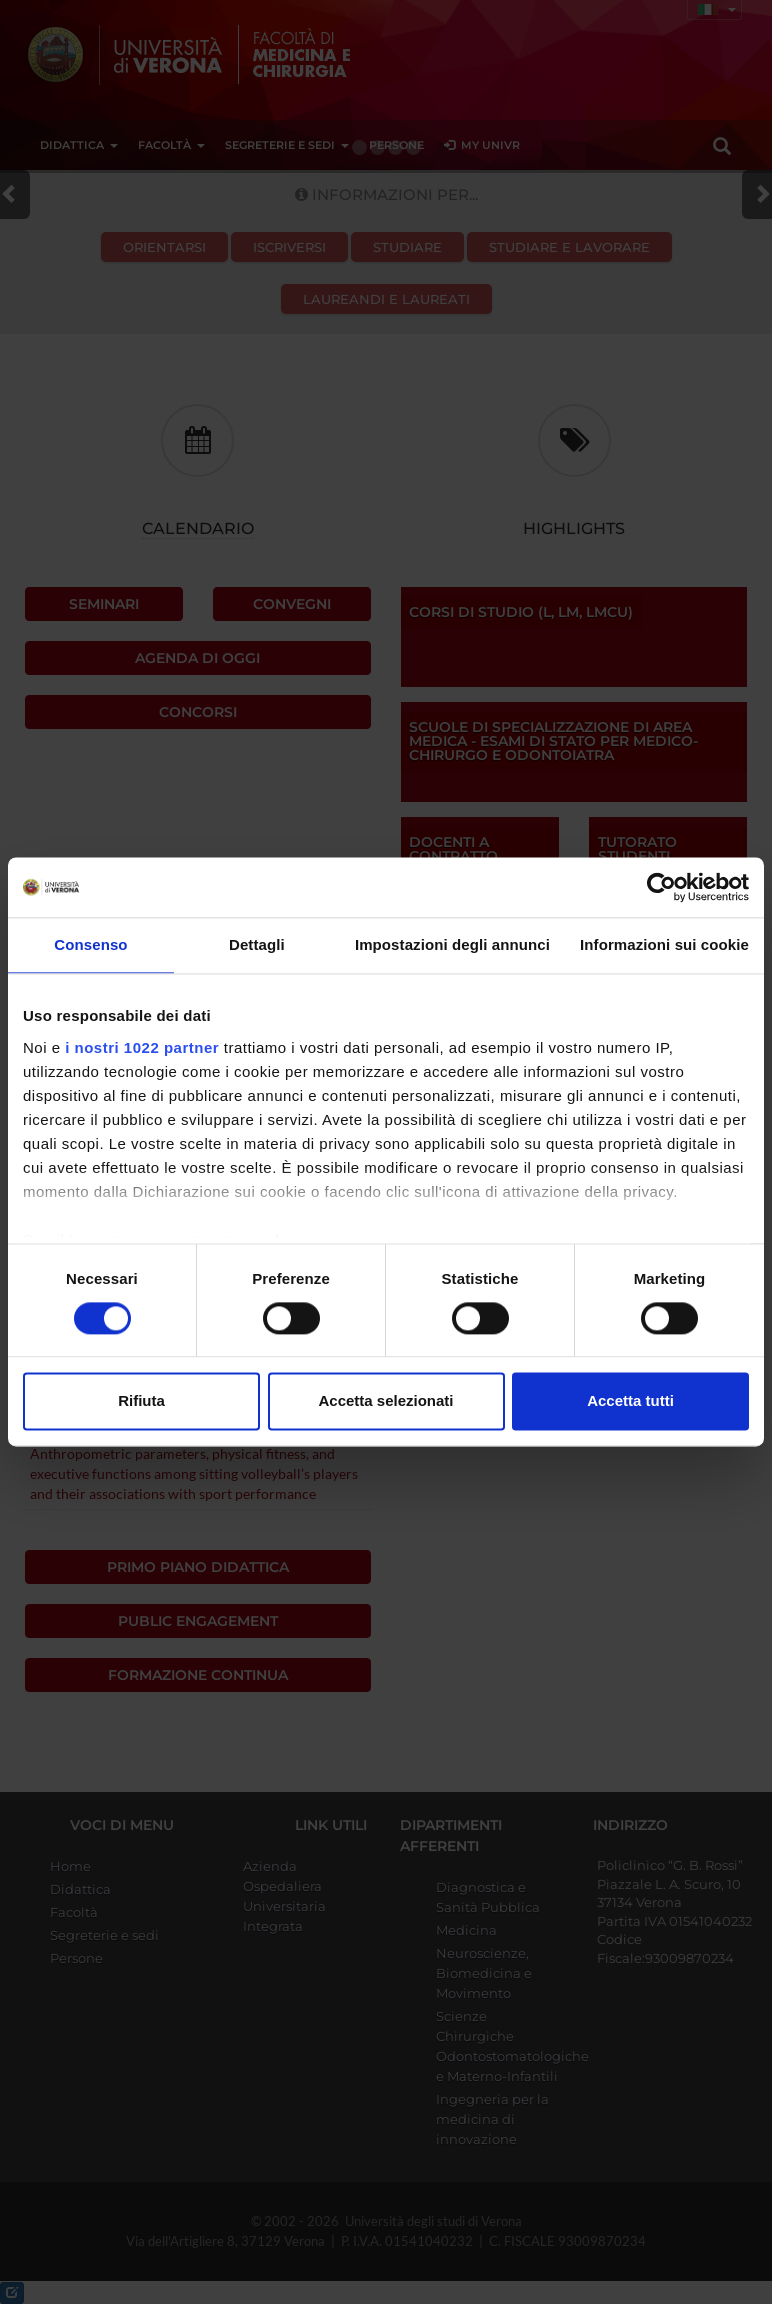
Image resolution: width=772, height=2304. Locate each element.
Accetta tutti (630, 1401)
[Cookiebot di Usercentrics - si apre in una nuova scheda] (661, 887)
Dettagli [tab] (257, 944)
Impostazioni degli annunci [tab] (452, 944)
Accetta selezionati (385, 1401)
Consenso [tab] (90, 944)
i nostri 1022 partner (142, 1047)
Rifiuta (141, 1401)
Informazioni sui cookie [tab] (664, 944)
